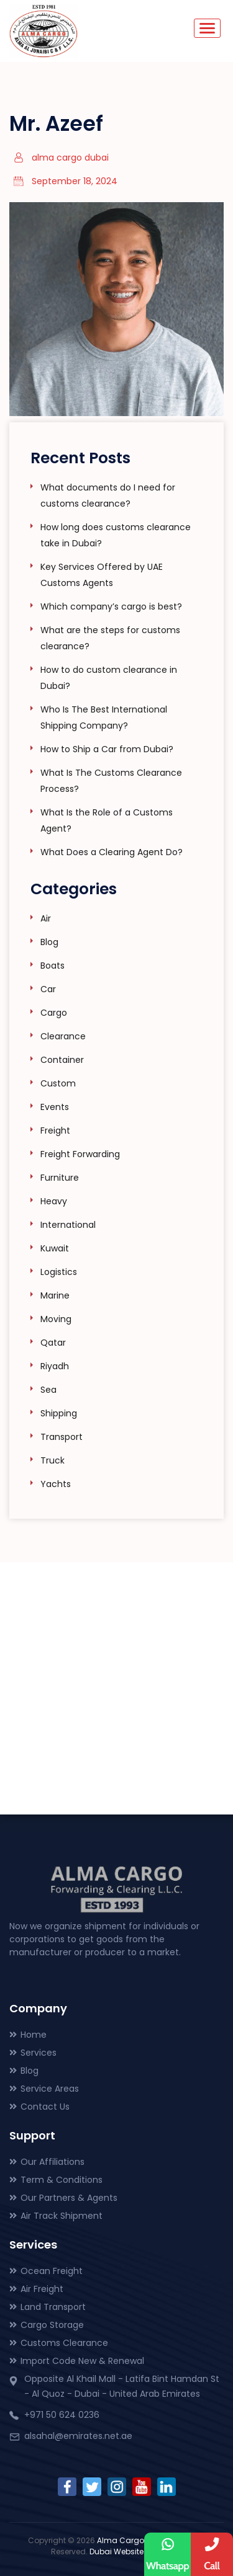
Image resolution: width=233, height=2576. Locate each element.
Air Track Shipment (62, 2216)
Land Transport (53, 2307)
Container (62, 1060)
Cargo (53, 1012)
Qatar (53, 1342)
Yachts (55, 1484)
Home (34, 2034)
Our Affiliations (53, 2162)
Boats (52, 965)
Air (45, 918)
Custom (58, 1083)
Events (54, 1107)
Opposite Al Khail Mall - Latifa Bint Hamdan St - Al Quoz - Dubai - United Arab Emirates (121, 2386)
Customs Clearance (64, 2343)
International (68, 1225)
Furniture (59, 1177)
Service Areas (50, 2088)
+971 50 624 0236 (61, 2415)
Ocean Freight (52, 2271)
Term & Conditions (62, 2180)
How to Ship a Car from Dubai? (106, 749)
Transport (61, 1437)
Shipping (58, 1413)
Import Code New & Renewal (82, 2361)
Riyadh (54, 1366)
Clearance (63, 1036)
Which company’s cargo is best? (111, 606)
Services (39, 2052)
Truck (52, 1460)
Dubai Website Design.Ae (136, 2551)
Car (48, 989)
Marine (55, 1295)
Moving (55, 1319)
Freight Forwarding (80, 1154)
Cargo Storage (52, 2325)
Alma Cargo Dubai (132, 2540)
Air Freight (42, 2289)
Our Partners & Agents (69, 2198)
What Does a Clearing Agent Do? (111, 852)
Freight (55, 1130)
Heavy (53, 1201)
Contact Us (45, 2106)
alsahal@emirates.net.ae (78, 2436)
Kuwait (54, 1248)
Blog (49, 942)
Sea (48, 1389)
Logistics (58, 1272)
